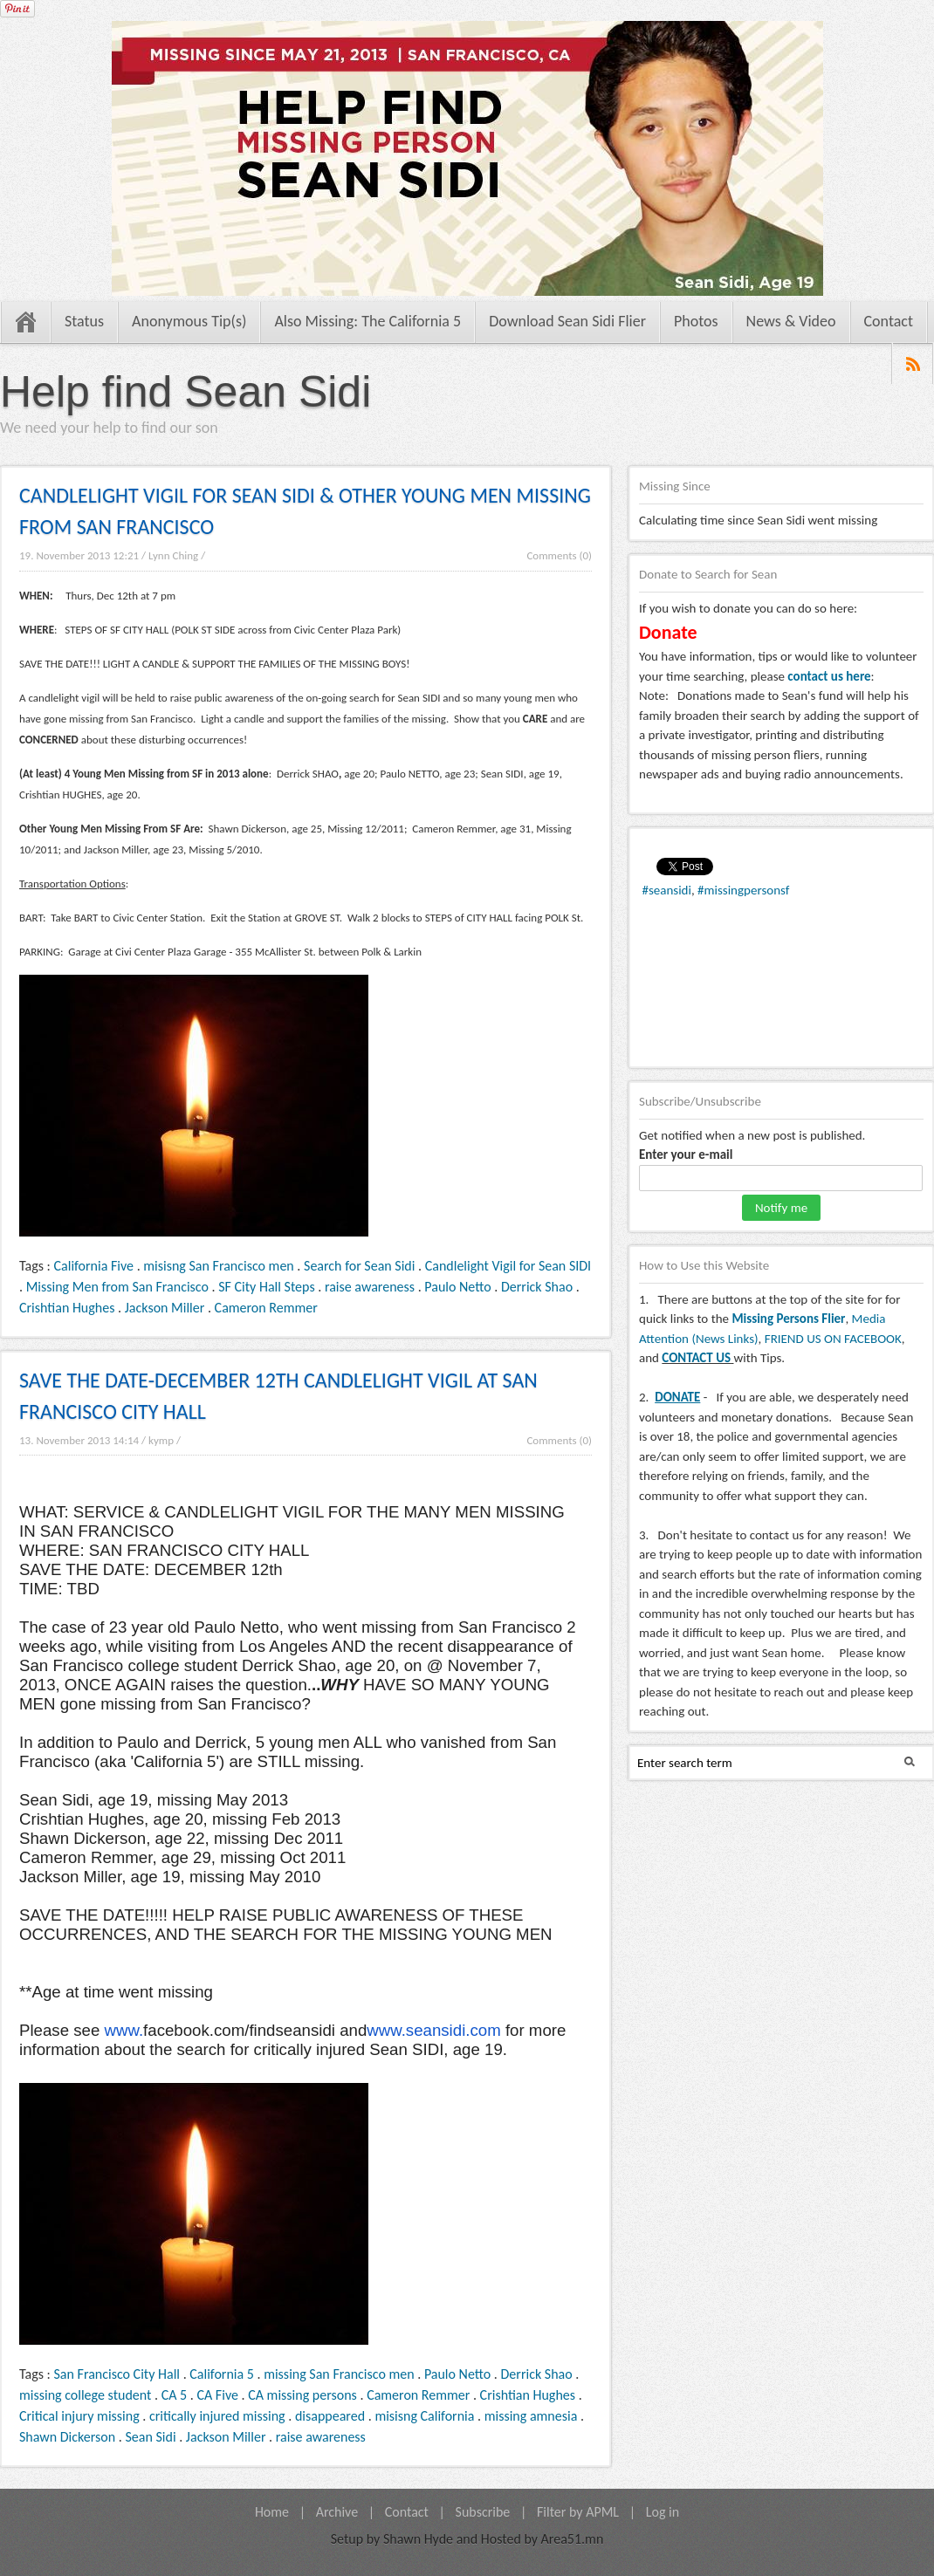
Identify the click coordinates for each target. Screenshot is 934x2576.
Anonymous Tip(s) (189, 321)
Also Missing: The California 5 (367, 321)
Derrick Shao (537, 1286)
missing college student (85, 2395)
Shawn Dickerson (67, 2437)
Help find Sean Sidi (185, 391)
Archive (337, 2512)
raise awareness (370, 1286)
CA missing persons (302, 2395)
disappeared (330, 2416)
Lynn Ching (173, 555)
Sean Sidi (150, 2437)
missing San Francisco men (339, 2374)
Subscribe (483, 2512)
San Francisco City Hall (117, 2374)
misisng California (424, 2416)
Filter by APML (578, 2512)
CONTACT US (696, 1358)
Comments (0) (559, 555)
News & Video (791, 321)
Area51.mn (572, 2539)
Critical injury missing (79, 2416)
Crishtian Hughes (66, 1307)
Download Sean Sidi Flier (567, 321)
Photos (696, 321)
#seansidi (666, 890)
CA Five (216, 2395)
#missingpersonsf (743, 890)
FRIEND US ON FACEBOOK (833, 1338)
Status (84, 321)
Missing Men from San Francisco (117, 1286)
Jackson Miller (165, 1307)
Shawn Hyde (418, 2539)
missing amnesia (531, 2416)
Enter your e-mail (685, 1154)
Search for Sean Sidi (359, 1265)
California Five (94, 1265)
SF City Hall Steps (266, 1286)
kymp (161, 1440)
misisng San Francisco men (218, 1265)
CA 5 (174, 2395)
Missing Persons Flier (788, 1318)
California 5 (221, 2374)
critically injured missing (217, 2416)
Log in (662, 2512)
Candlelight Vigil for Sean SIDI (508, 1265)
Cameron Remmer (266, 1307)
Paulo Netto (457, 1286)
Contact (888, 321)
